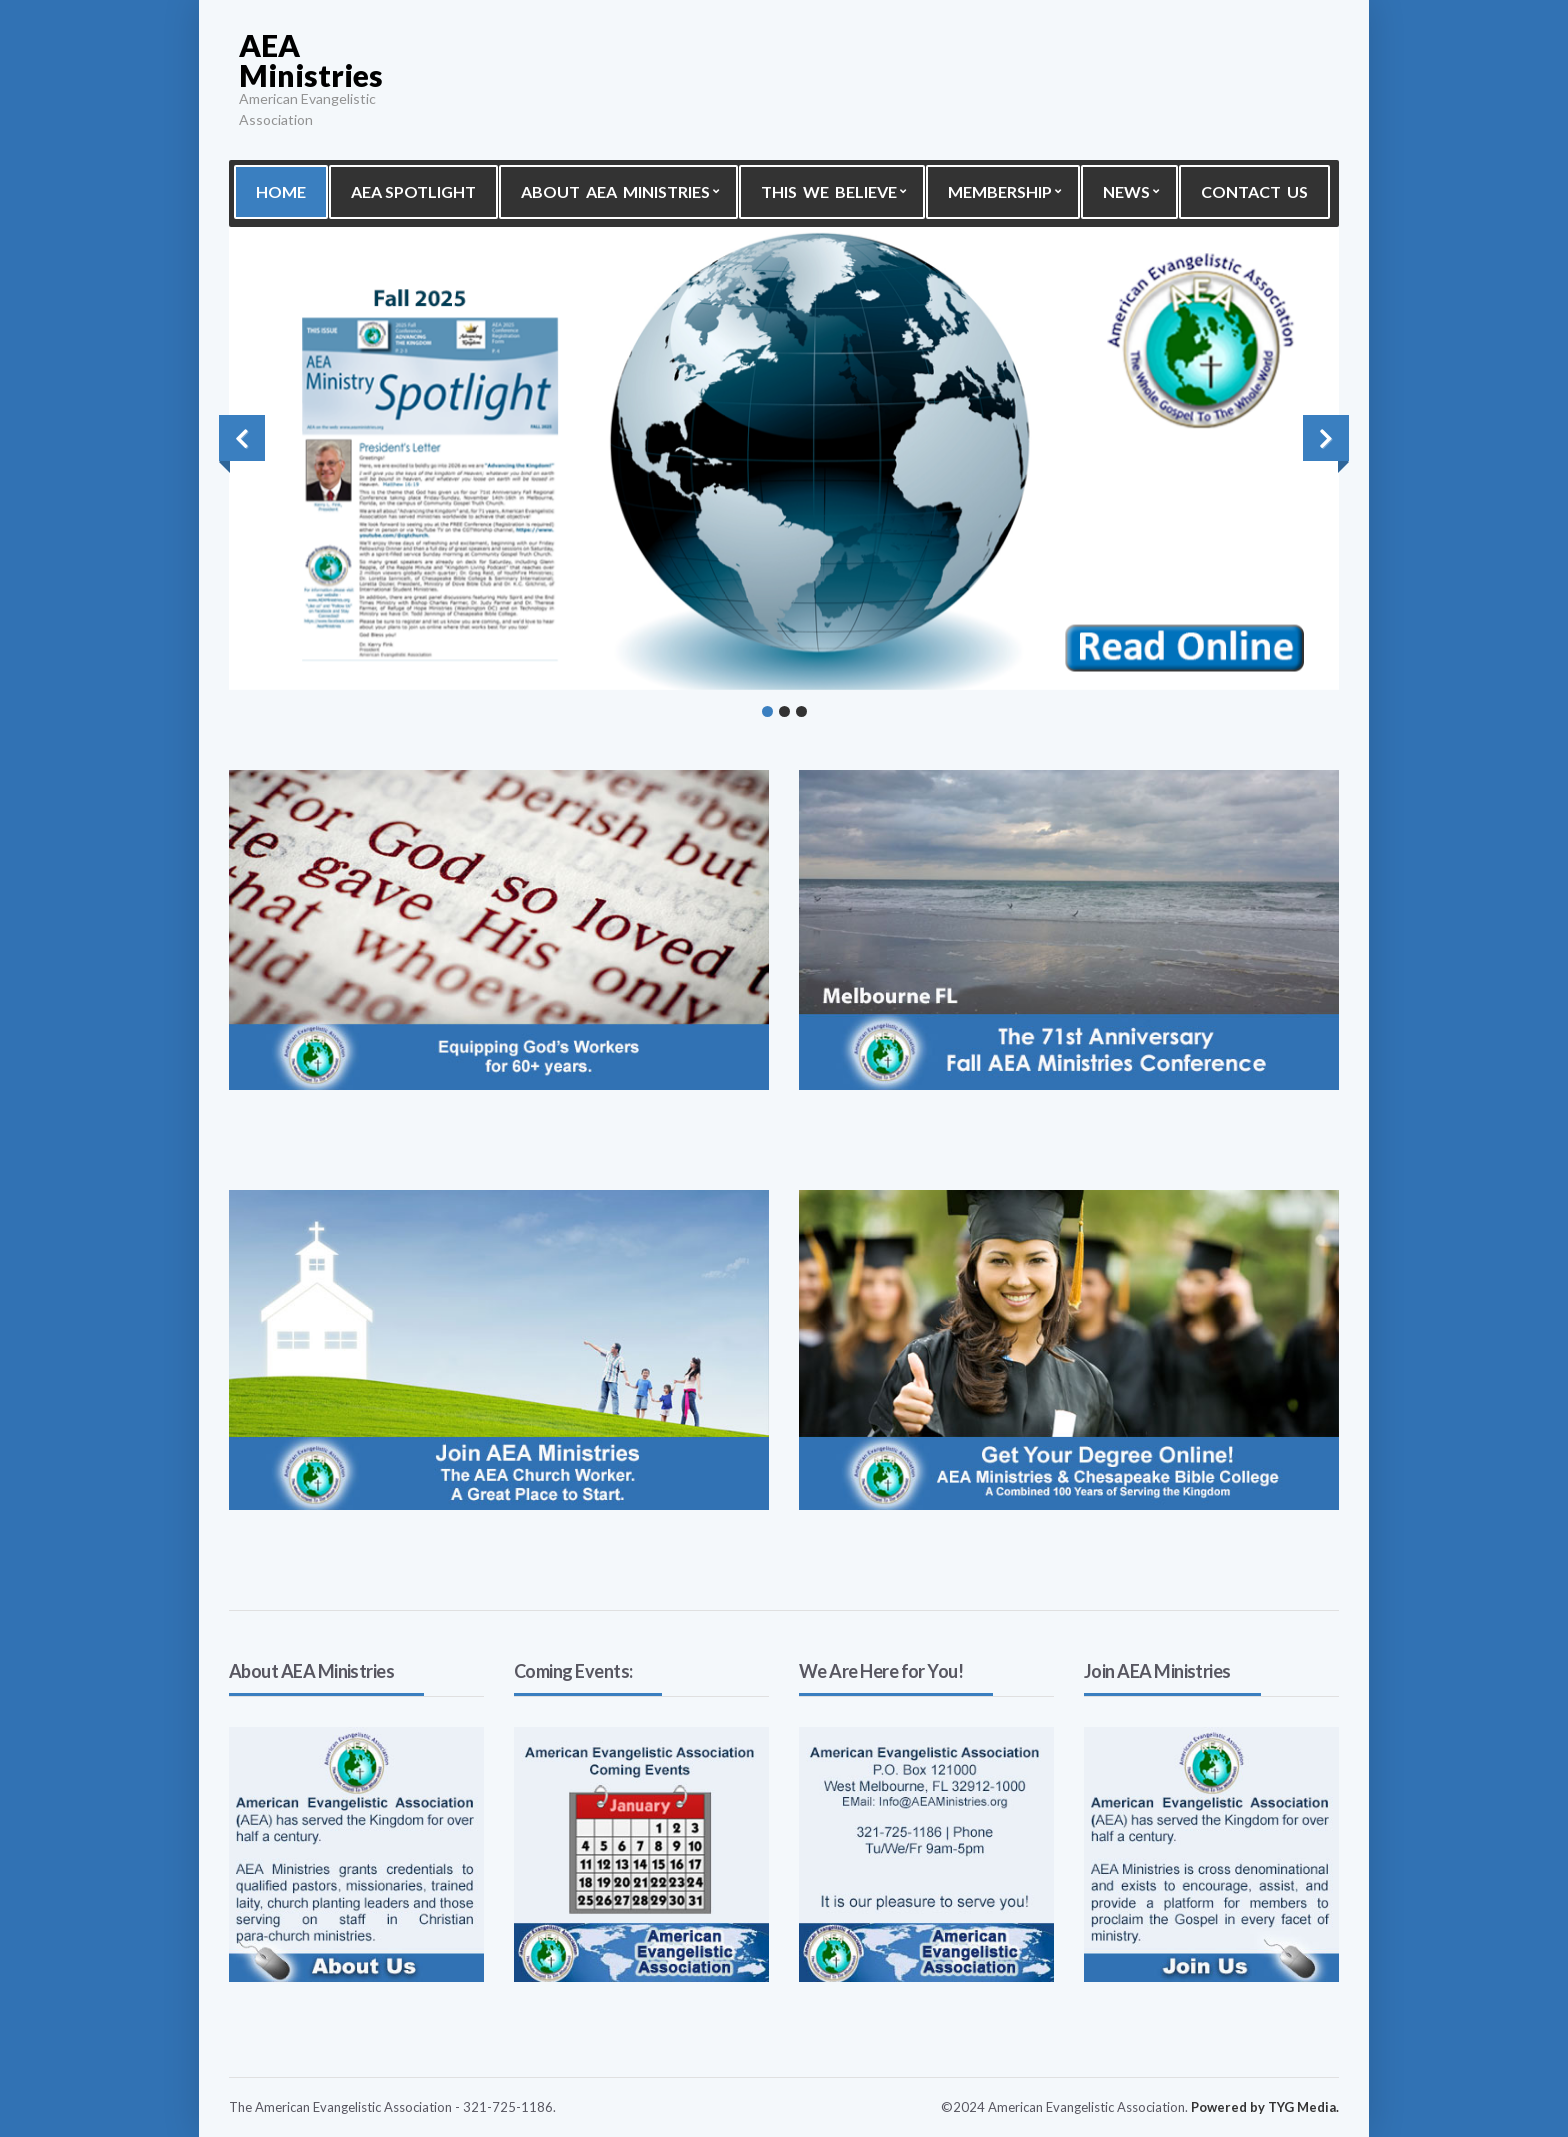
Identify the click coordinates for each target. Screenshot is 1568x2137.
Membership (1000, 191)
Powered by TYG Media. (1265, 2107)
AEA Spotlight (413, 191)
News (1126, 191)
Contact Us (1254, 191)
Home (281, 191)
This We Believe (829, 191)
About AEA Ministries (615, 191)
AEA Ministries (311, 60)
